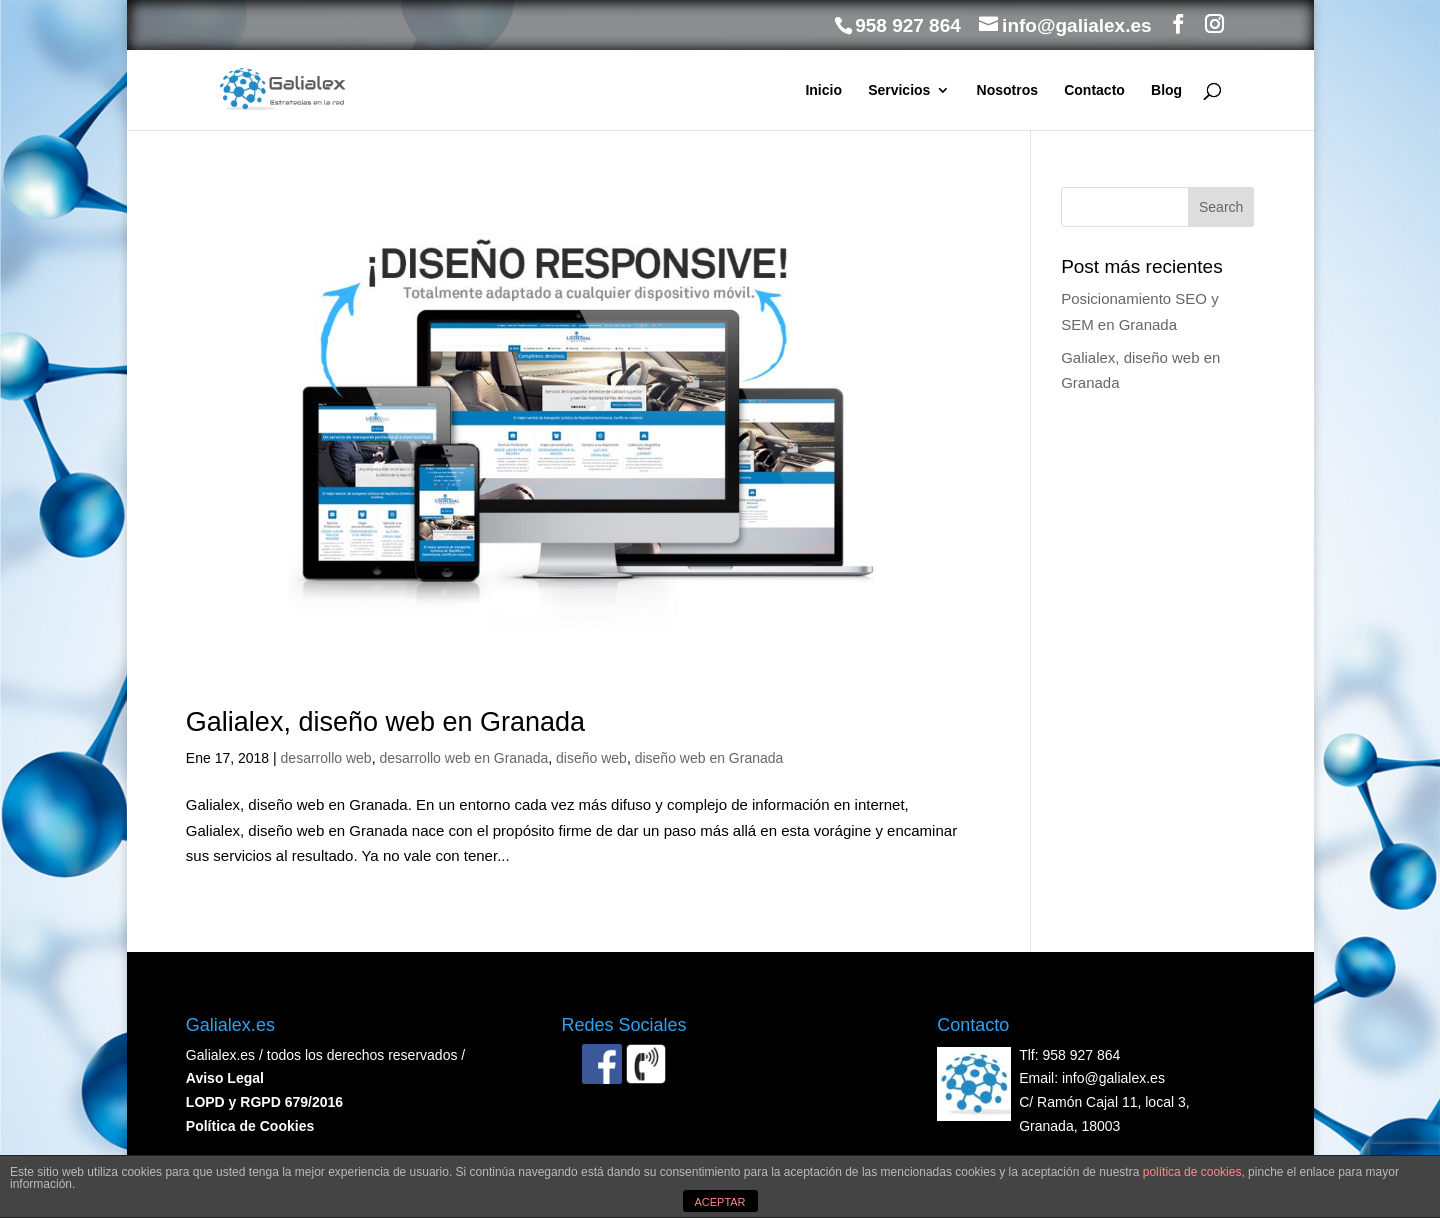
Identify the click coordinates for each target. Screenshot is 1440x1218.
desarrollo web (326, 758)
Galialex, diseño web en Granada (385, 722)
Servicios (899, 90)
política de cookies (1192, 1172)
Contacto (1094, 90)
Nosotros (1007, 90)
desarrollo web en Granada (463, 758)
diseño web (591, 758)
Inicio (823, 90)
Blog (1166, 90)
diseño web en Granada (709, 758)
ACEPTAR (719, 1202)
